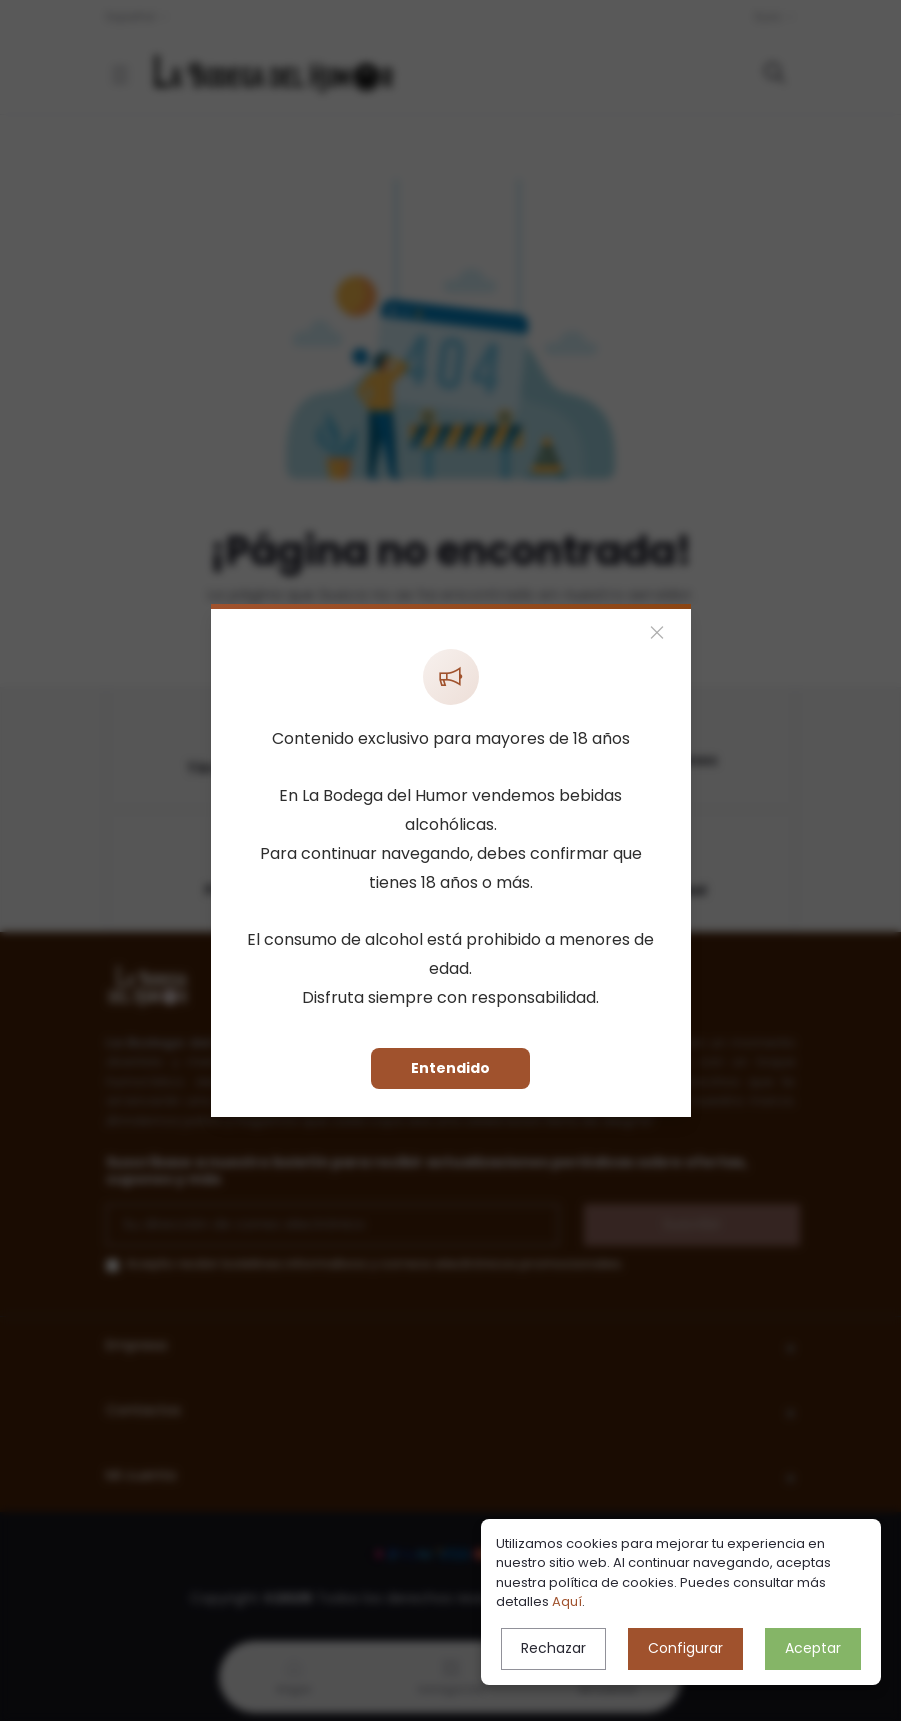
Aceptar (813, 1648)
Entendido (450, 1068)
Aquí (567, 1601)
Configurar (685, 1648)
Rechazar (553, 1648)
